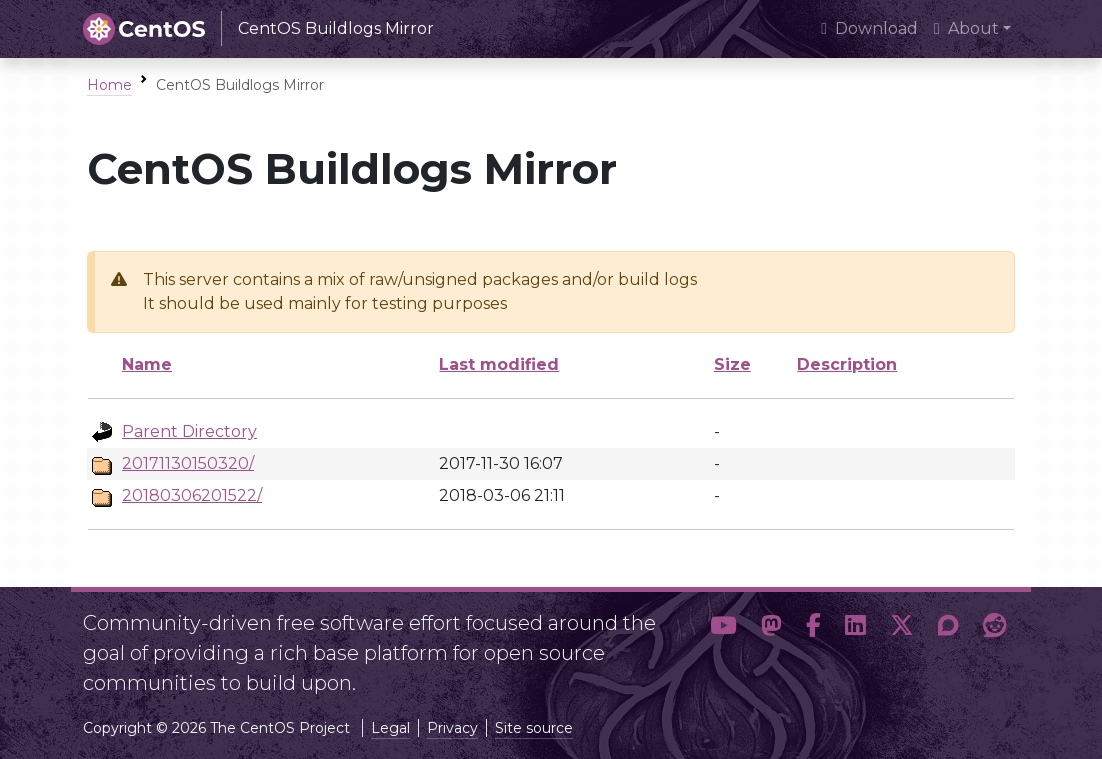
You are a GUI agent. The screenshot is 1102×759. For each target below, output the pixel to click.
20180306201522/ (192, 495)
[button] (723, 645)
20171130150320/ (188, 463)
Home (109, 85)
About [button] (966, 28)
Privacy (452, 728)
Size (732, 364)
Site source (534, 728)
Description (847, 364)
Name (147, 364)
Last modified (499, 364)
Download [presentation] (869, 28)
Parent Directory (189, 431)
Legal (390, 728)
